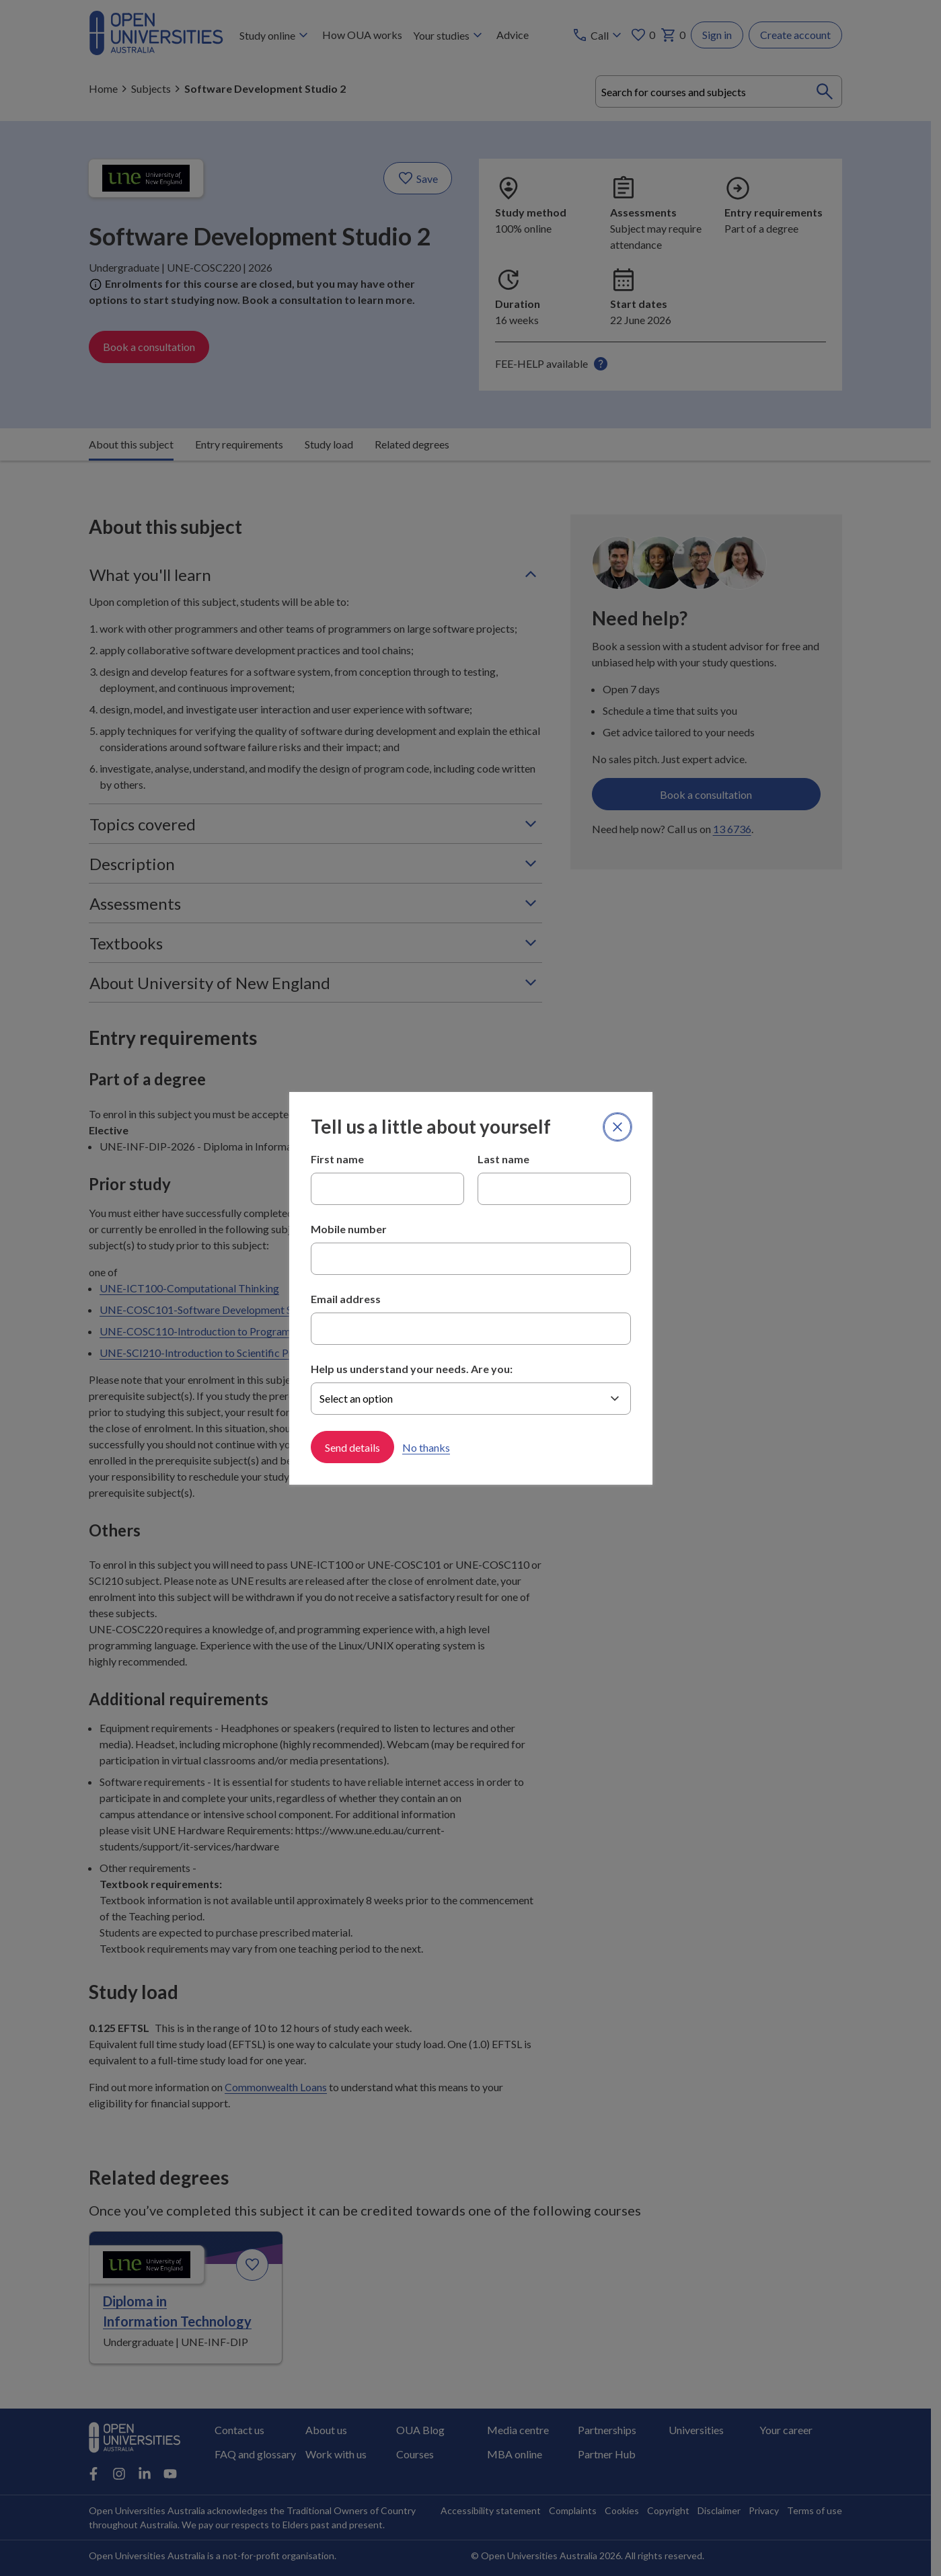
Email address (346, 1298)
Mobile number (349, 1228)
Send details (352, 1446)
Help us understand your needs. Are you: (412, 1368)
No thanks (426, 1446)
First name (337, 1159)
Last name (503, 1159)
